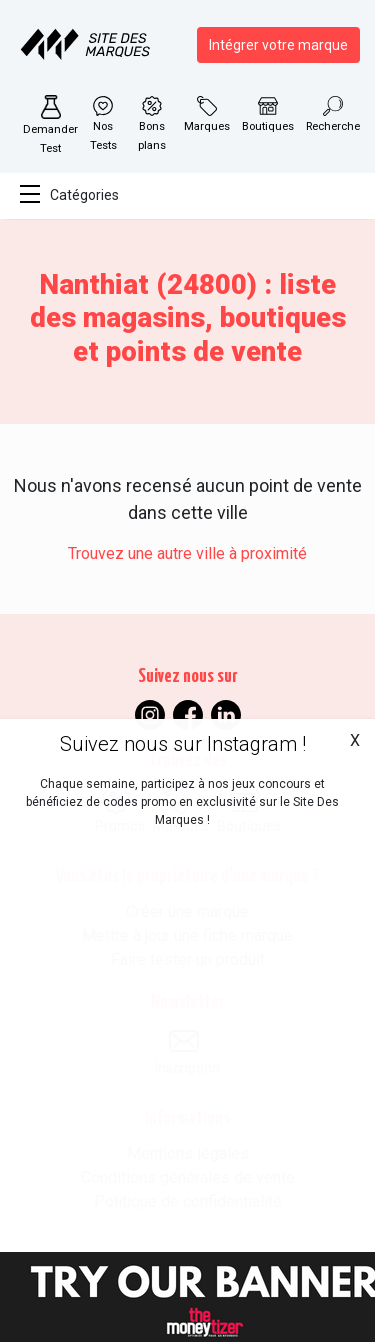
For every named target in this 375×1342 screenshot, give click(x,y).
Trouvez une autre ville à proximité (187, 553)
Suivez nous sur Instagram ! (183, 744)
